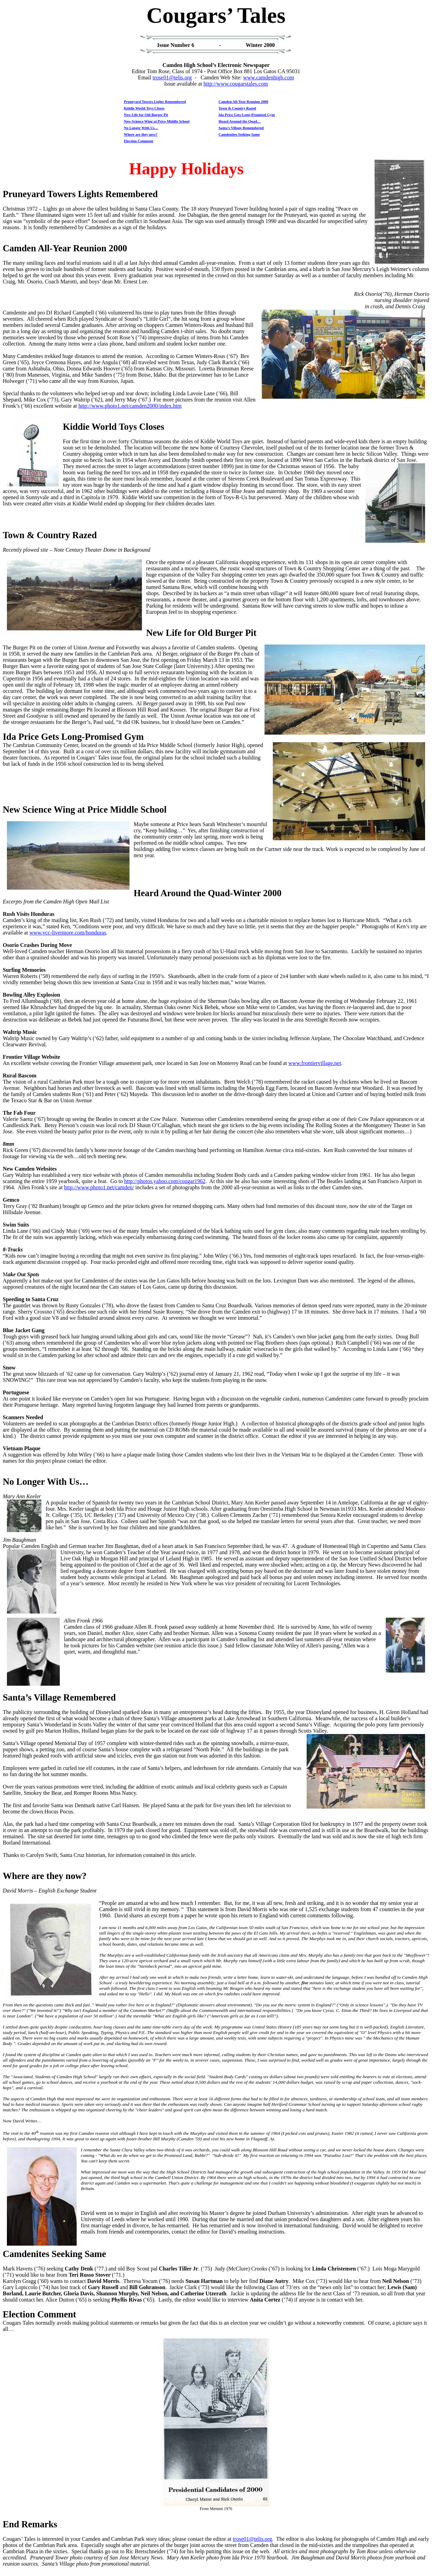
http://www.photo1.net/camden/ (99, 1187)
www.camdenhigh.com (268, 77)
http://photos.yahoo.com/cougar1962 (164, 1181)
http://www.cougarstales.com (235, 84)
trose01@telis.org (172, 77)
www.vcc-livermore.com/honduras (67, 933)
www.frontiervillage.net (314, 1063)
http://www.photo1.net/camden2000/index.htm (130, 406)
